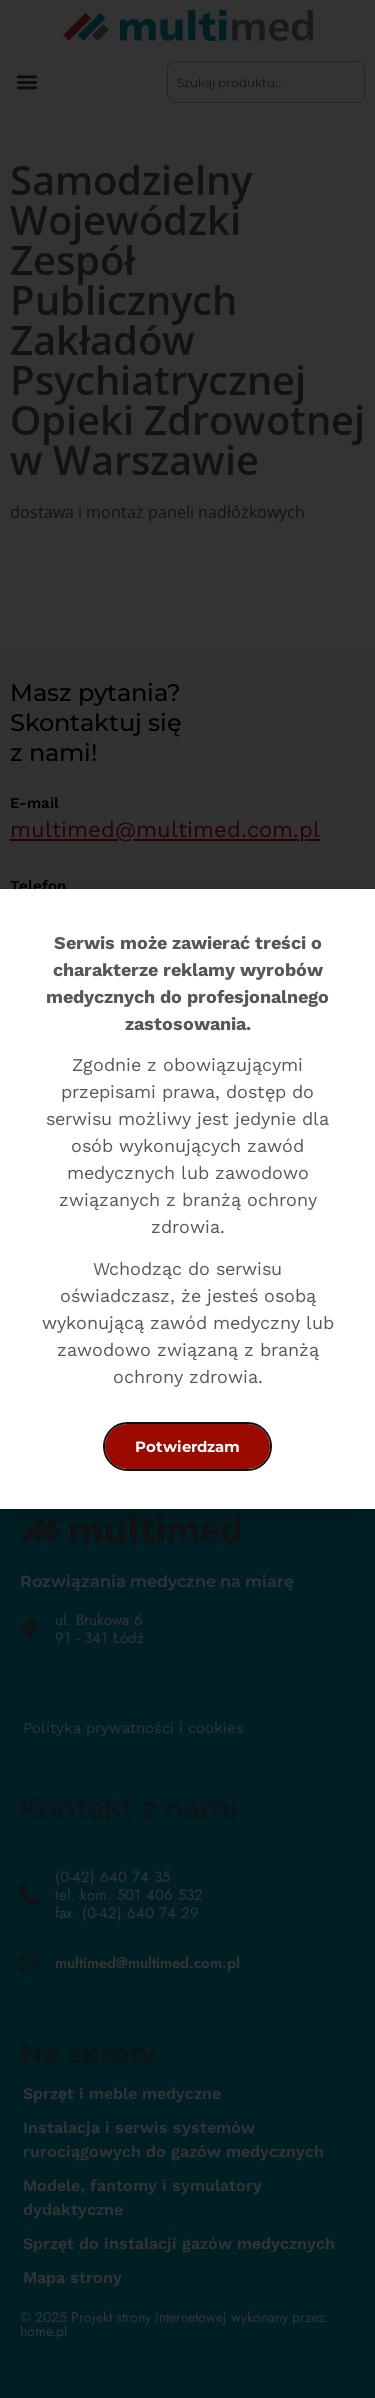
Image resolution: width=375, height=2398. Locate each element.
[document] (187, 1199)
